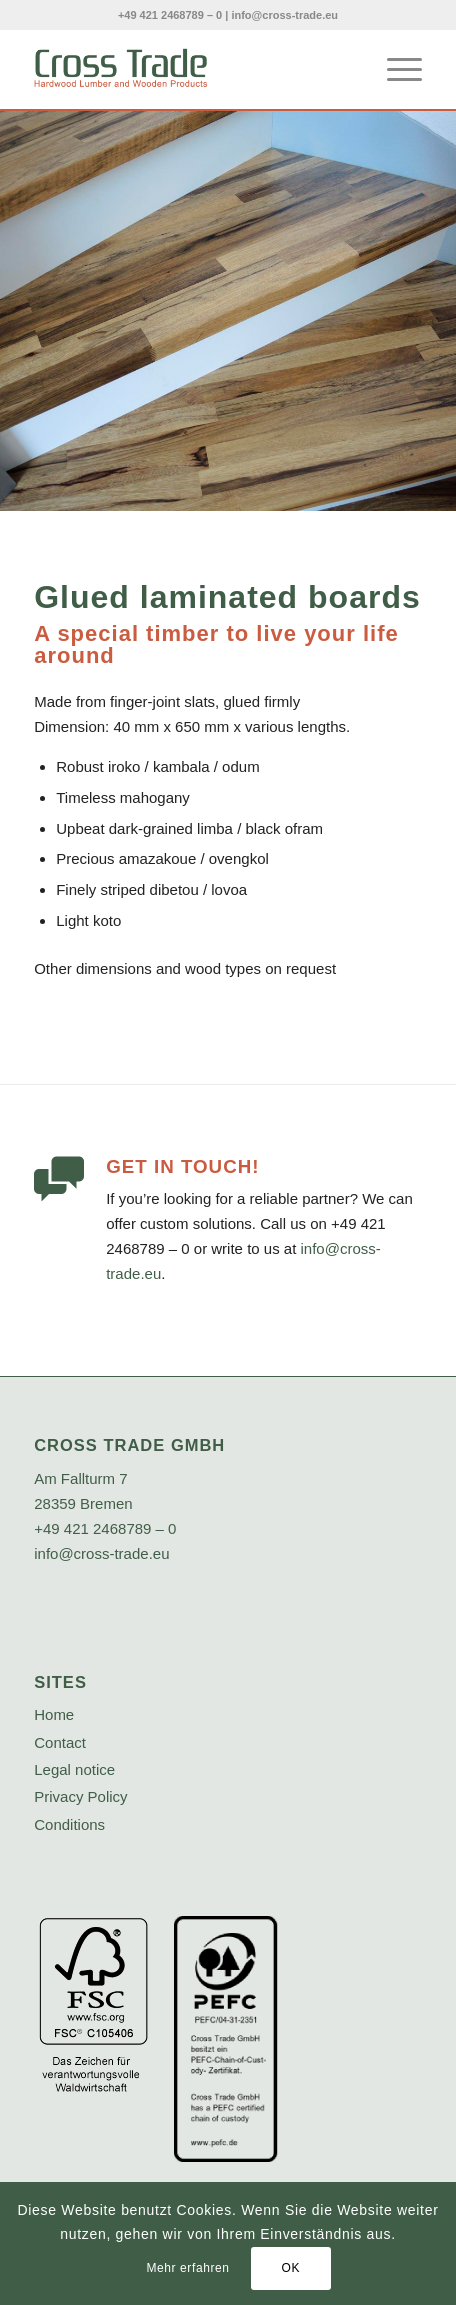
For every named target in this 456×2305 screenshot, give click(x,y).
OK (290, 2268)
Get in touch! (182, 1166)
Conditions (69, 1824)
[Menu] (394, 69)
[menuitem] (394, 69)
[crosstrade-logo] (189, 69)
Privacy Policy (80, 1796)
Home (54, 1714)
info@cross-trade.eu (284, 15)
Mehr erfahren (187, 2268)
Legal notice (74, 1769)
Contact (60, 1742)
